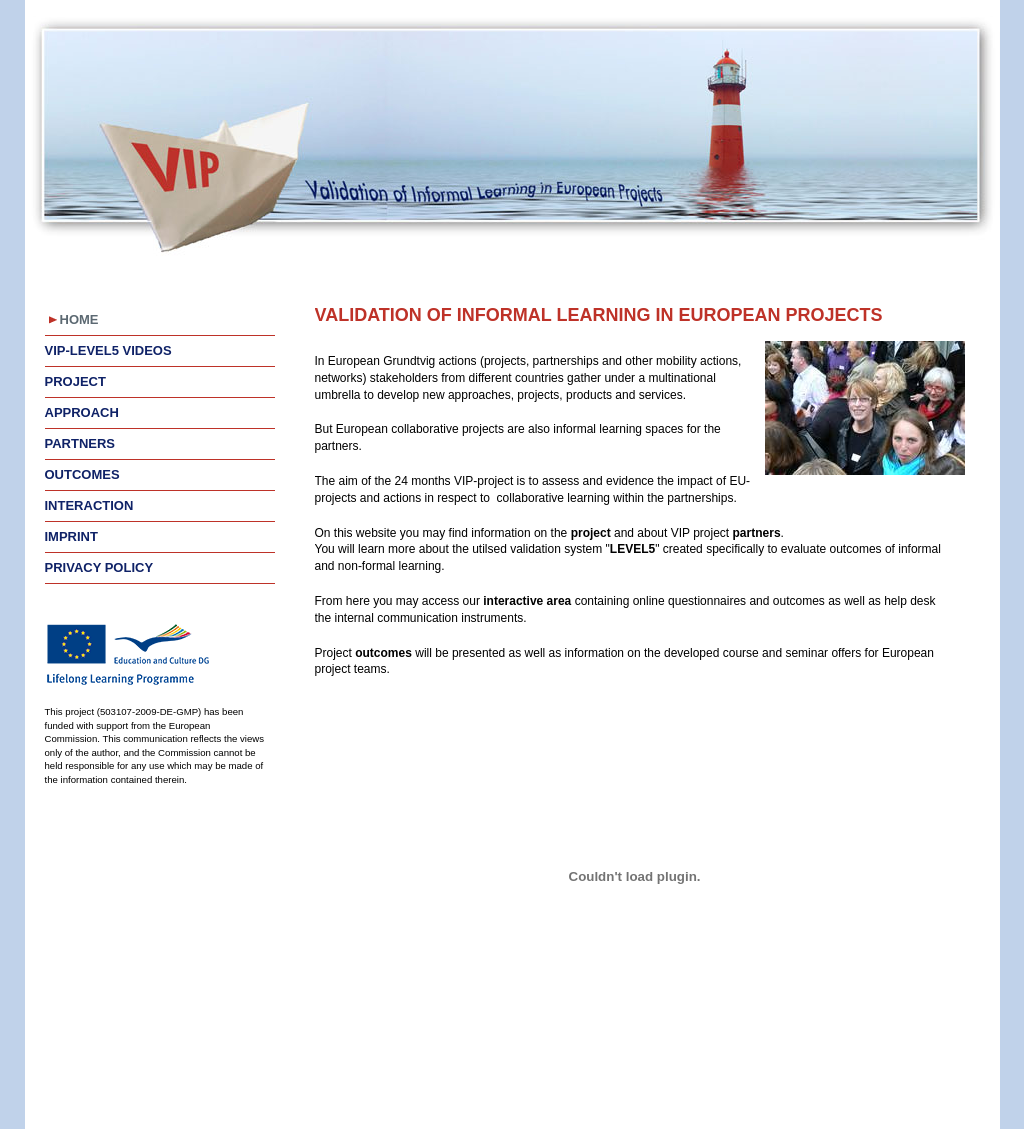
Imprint (71, 536)
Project (75, 381)
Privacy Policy (99, 567)
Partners (80, 443)
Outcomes (82, 474)
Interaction (89, 505)
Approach (82, 412)
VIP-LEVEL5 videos (108, 350)
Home (79, 319)
